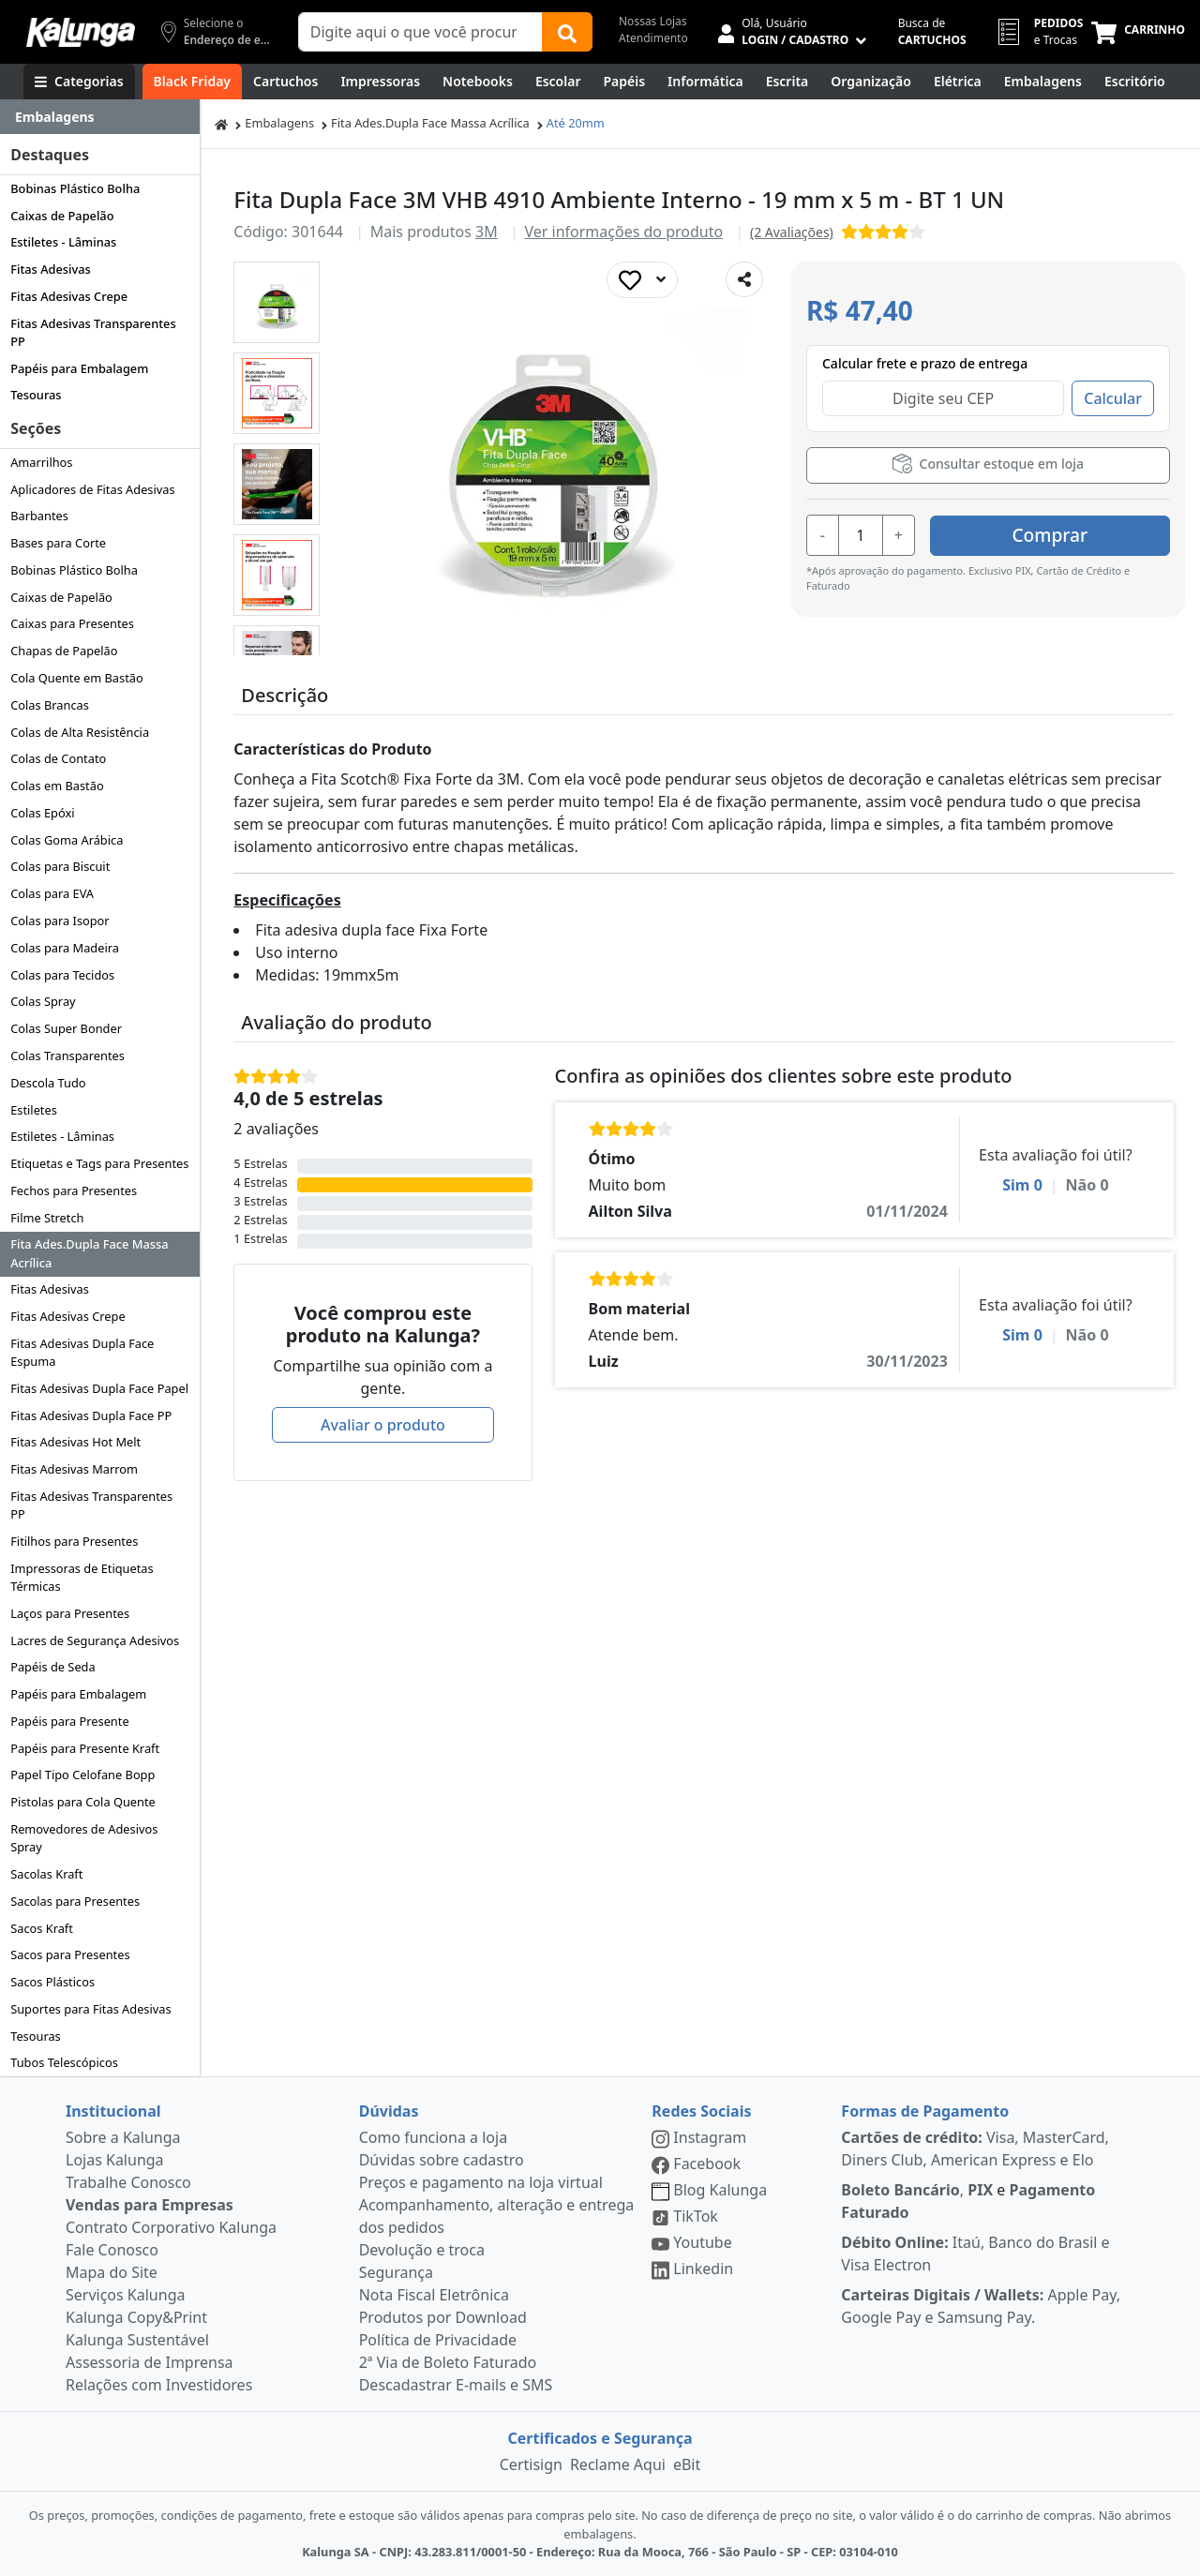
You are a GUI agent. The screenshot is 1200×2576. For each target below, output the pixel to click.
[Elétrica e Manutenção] (957, 81)
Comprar (1058, 534)
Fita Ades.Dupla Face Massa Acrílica (89, 1253)
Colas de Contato (58, 758)
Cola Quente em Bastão (76, 677)
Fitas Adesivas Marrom (74, 1468)
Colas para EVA (52, 893)
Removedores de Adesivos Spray (84, 1837)
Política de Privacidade (438, 2339)
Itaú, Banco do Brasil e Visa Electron (975, 2253)
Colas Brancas (49, 704)
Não (1087, 1185)
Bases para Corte (58, 542)
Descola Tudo (47, 1082)
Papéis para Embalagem (79, 368)
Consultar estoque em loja (988, 463)
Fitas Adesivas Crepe (69, 296)
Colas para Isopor (59, 920)
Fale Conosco (112, 2249)
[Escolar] (558, 81)
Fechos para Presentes (73, 1190)
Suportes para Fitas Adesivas (90, 2008)
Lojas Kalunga (115, 2159)
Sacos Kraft (41, 1928)
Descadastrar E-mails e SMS (456, 2384)
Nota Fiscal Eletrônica (434, 2294)
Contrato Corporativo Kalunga (171, 2227)
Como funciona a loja (433, 2137)
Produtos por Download (443, 2317)
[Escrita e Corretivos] (787, 81)
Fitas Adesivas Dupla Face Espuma (82, 1352)
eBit (686, 2464)
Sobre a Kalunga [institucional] (123, 2137)
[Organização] (870, 81)
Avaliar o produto (383, 1425)
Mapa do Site (112, 2272)
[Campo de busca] (420, 32)
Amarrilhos (41, 462)
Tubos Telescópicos (64, 2062)
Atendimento (653, 38)
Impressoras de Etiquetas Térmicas (81, 1577)
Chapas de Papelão (63, 650)
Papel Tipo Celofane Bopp (82, 1774)
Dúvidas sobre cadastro (441, 2159)
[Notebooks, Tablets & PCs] (477, 81)
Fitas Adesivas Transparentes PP (92, 332)
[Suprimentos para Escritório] (1135, 81)
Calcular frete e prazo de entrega (925, 363)
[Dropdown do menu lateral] (100, 117)
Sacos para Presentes (69, 1954)
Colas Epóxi (42, 812)
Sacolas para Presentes (75, 1901)
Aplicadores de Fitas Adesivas (92, 489)
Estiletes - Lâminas (63, 241)
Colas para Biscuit (60, 866)
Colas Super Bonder (66, 1028)
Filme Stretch (46, 1217)
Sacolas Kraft (46, 1873)
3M (486, 231)
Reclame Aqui (618, 2464)
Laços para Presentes (69, 1613)
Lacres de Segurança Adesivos (94, 1640)
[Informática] (705, 81)
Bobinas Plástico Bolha (75, 188)
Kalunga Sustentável (137, 2339)
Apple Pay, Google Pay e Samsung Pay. (980, 2306)
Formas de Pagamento (925, 2111)
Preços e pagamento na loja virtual (481, 2182)
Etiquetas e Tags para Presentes (99, 1163)
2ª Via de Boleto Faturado (448, 2362)
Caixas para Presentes (72, 623)
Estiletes (33, 1109)
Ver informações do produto (623, 231)
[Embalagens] (1043, 81)
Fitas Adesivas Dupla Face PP (91, 1415)
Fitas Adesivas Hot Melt (75, 1441)
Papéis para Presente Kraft (84, 1748)
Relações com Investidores (159, 2384)
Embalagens (279, 122)
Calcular (1113, 398)
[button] (276, 302)
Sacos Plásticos (52, 1981)
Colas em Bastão (56, 785)
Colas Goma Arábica (66, 839)
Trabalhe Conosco (128, 2182)
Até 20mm (576, 122)
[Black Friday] (192, 81)
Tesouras (35, 394)
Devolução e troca (422, 2249)
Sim (1022, 1185)
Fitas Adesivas (50, 269)
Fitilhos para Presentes (74, 1541)
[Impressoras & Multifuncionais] (380, 81)
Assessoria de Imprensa (149, 2362)
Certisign (531, 2464)
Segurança (396, 2272)
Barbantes (39, 515)
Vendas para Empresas (149, 2204)
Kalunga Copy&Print (136, 2317)
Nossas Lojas (653, 21)
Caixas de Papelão (61, 215)
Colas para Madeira (64, 947)
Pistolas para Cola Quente (83, 1801)
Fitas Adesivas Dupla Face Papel (99, 1388)
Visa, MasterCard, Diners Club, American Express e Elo (975, 2148)
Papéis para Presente (69, 1721)
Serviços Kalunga (125, 2294)
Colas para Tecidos (62, 974)
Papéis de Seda (52, 1666)
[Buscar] (567, 32)
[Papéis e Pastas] (624, 81)
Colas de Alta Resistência (79, 732)
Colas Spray (42, 1001)
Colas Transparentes (67, 1055)
